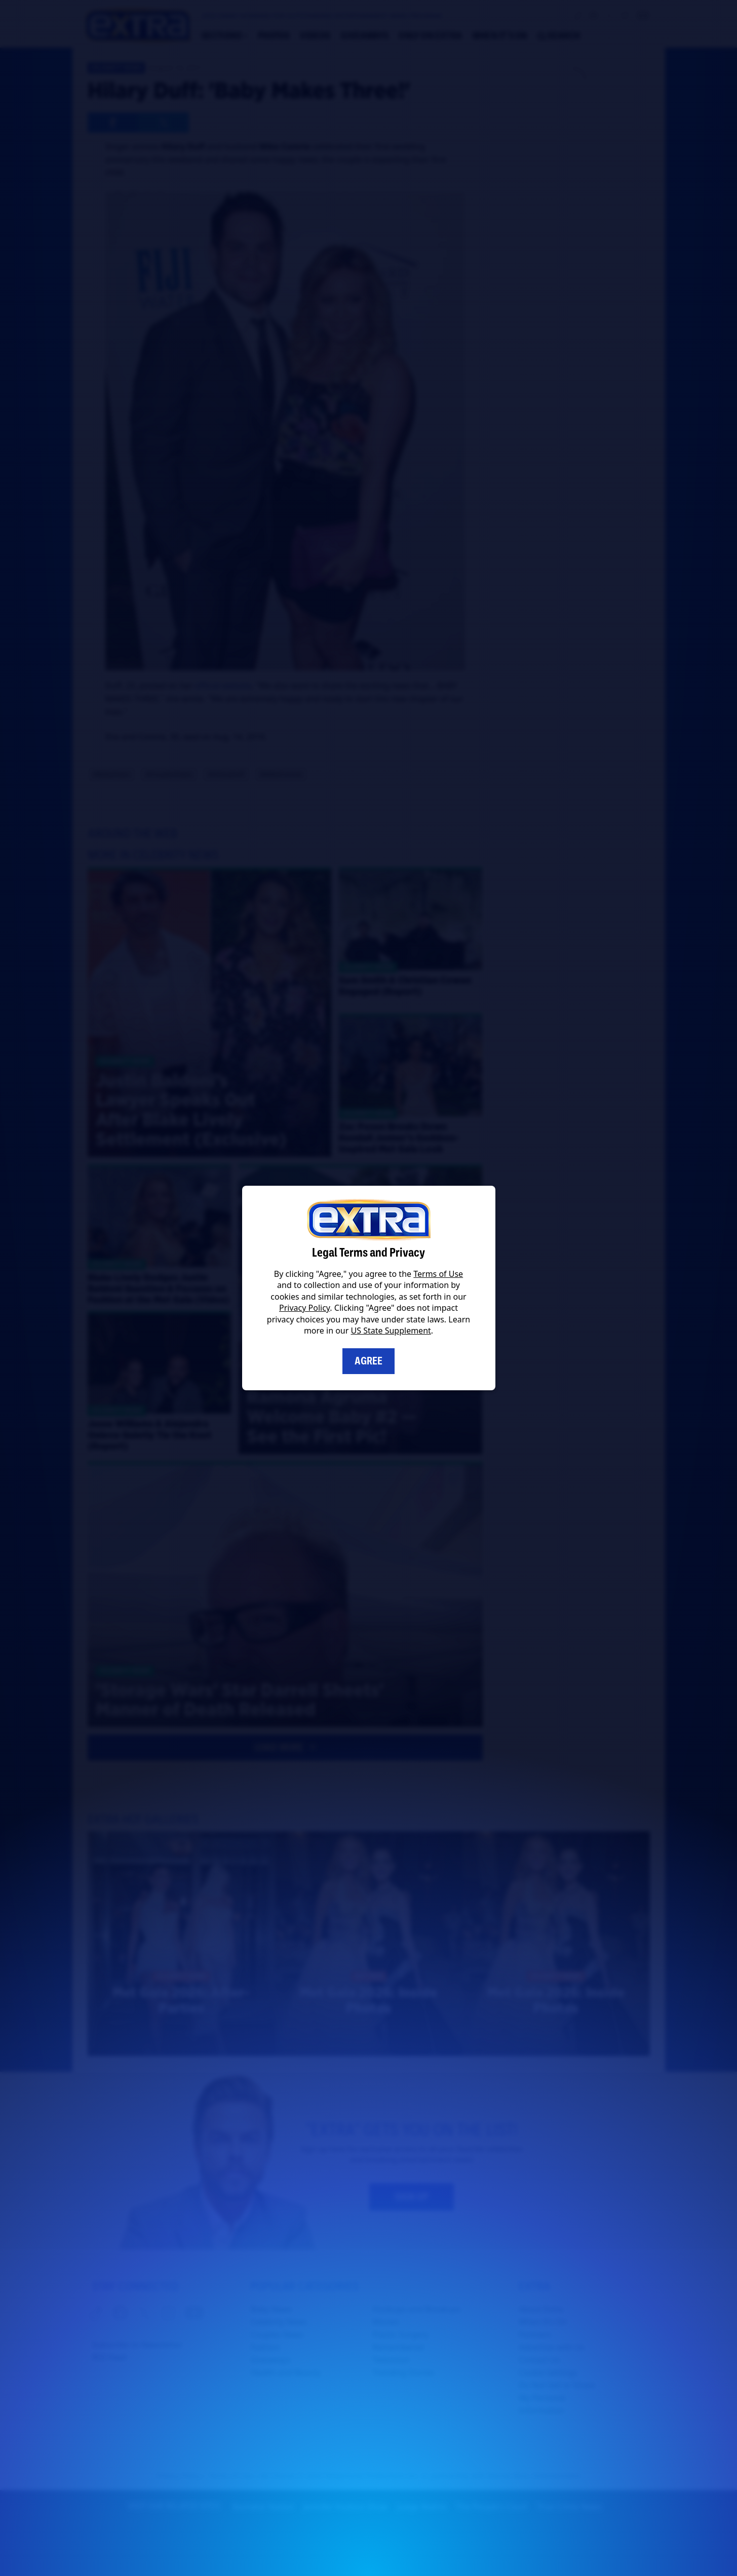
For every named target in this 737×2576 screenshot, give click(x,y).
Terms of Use (438, 1273)
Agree (368, 1361)
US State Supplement (391, 1330)
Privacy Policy (304, 1307)
